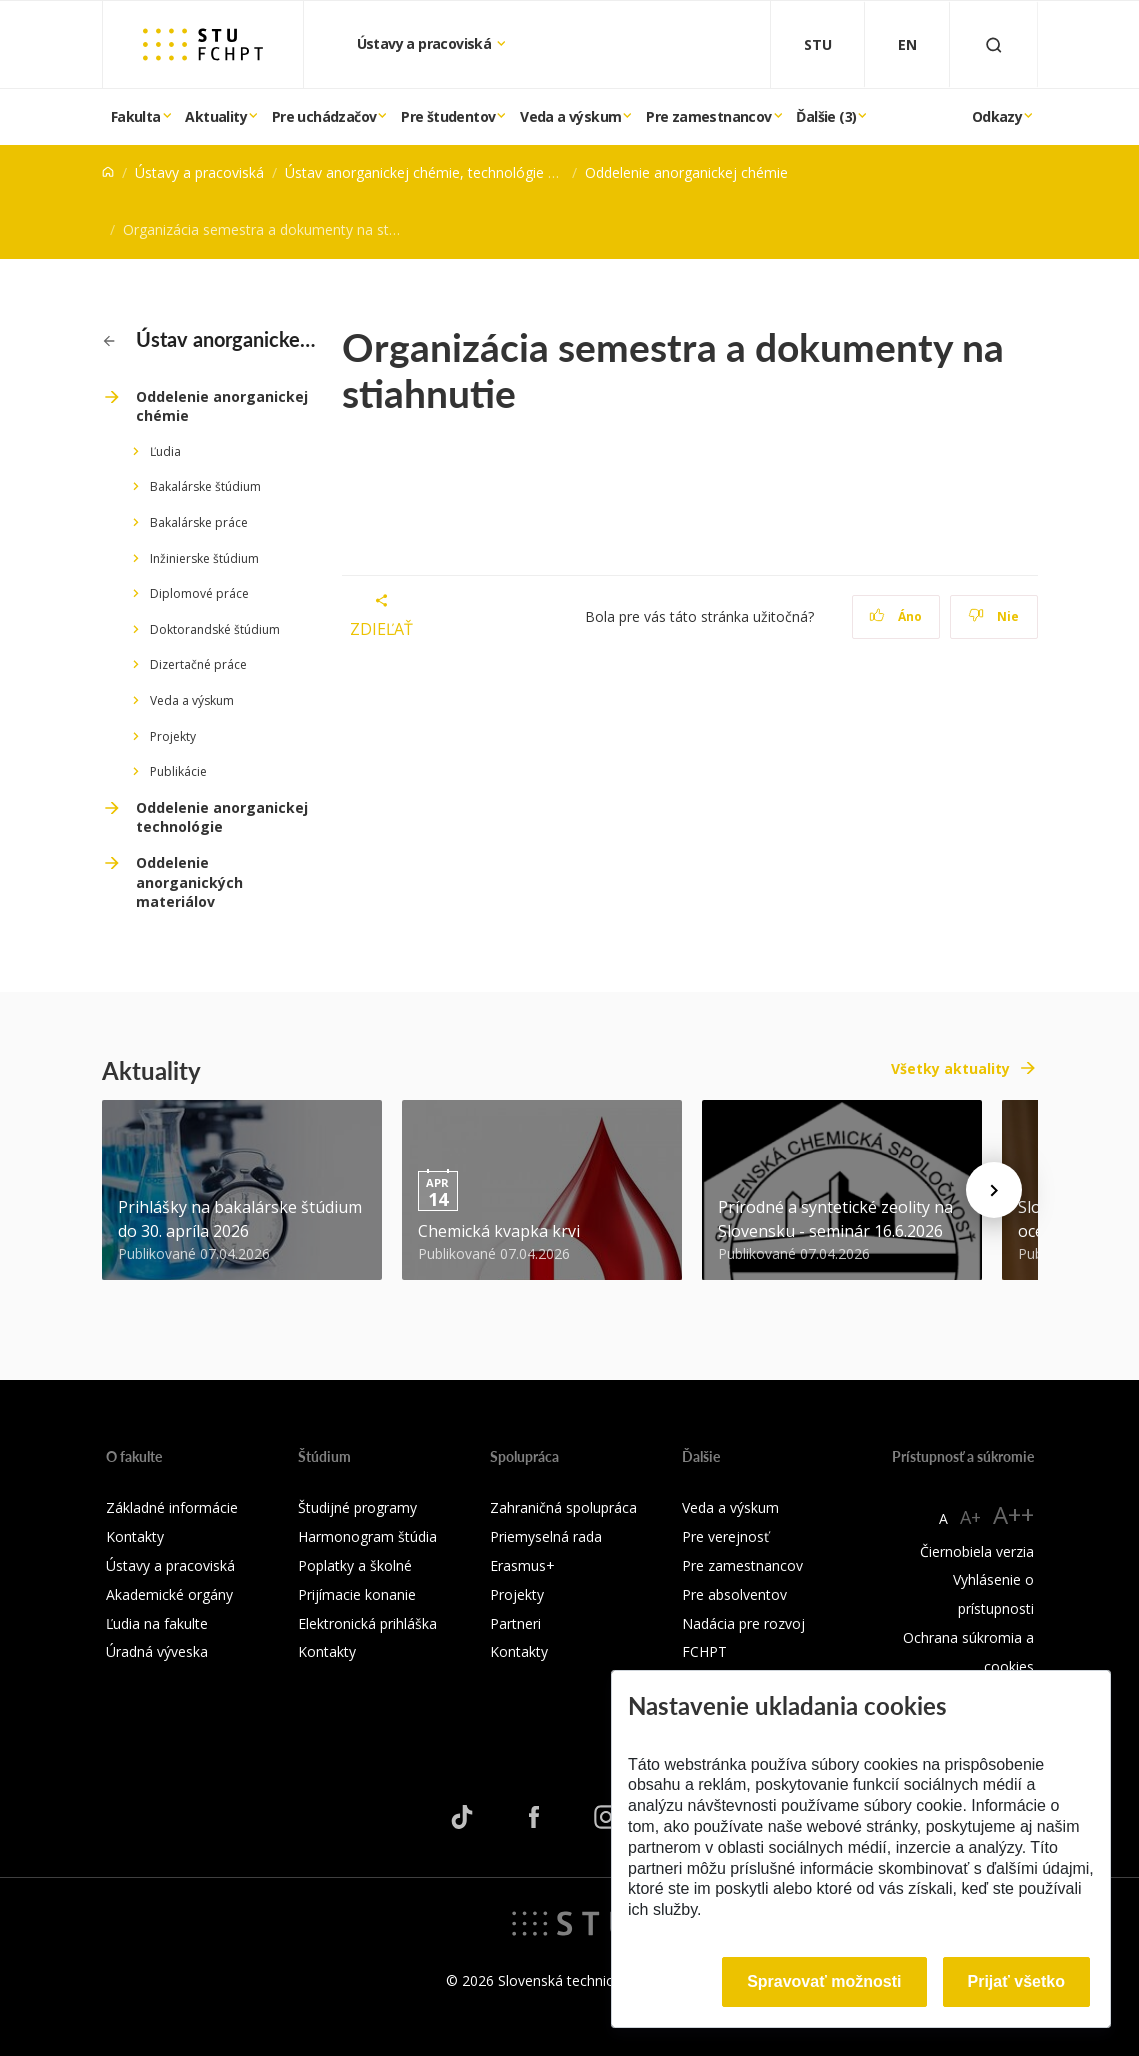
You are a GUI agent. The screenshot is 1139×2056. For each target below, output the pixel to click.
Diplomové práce (199, 593)
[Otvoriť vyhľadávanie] (994, 44)
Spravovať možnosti (824, 1981)
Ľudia (165, 451)
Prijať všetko (1017, 1981)
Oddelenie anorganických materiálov (189, 882)
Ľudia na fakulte (157, 1623)
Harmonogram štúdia (367, 1536)
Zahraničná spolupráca (563, 1507)
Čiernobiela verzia (977, 1551)
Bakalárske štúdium (205, 486)
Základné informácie (172, 1507)
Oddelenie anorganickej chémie (686, 172)
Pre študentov (448, 116)
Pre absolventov (734, 1594)
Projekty (173, 736)
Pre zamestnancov (708, 116)
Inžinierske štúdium (204, 558)
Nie (993, 616)
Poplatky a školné (355, 1565)
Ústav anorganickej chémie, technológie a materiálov (457, 172)
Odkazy (997, 116)
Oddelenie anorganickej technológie (222, 817)
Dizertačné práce (198, 664)
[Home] (108, 172)
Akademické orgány (169, 1594)
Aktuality (216, 116)
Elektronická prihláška (367, 1623)
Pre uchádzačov (324, 116)
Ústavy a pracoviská (426, 43)
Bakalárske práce (199, 522)
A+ (970, 1517)
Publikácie (178, 771)
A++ (1013, 1514)
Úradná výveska (157, 1651)
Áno (895, 616)
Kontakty (135, 1536)
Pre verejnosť (725, 1536)
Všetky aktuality (950, 1068)
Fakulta (136, 116)
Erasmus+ (522, 1565)
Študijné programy (357, 1507)
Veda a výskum (570, 116)
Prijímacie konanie (357, 1594)
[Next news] (994, 1190)
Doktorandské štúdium (215, 629)
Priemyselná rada (546, 1536)
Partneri (515, 1623)
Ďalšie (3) (826, 116)
